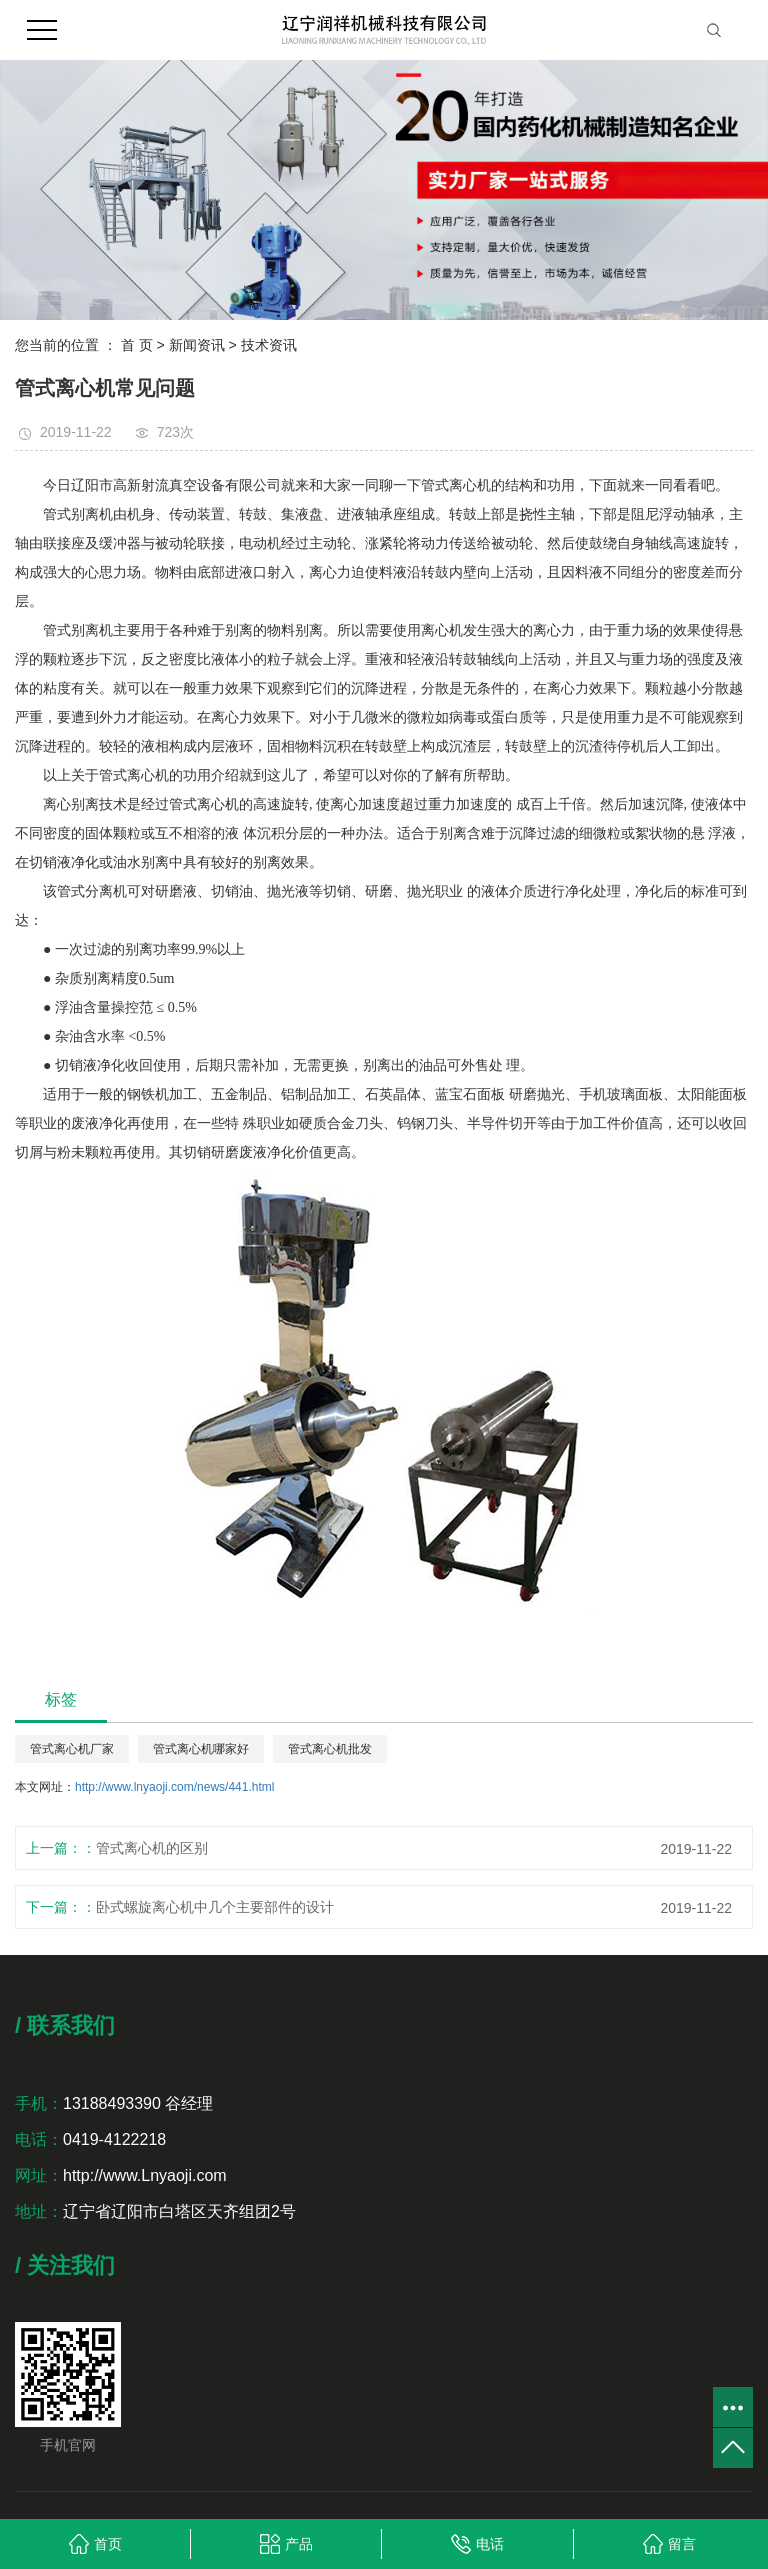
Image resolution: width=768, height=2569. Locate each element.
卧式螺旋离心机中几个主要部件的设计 (215, 1907)
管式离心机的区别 (152, 1848)
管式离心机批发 (330, 1749)
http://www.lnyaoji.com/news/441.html (174, 1787)
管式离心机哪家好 (201, 1749)
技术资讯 (269, 345)
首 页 (137, 345)
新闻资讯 (197, 345)
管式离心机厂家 (72, 1749)
